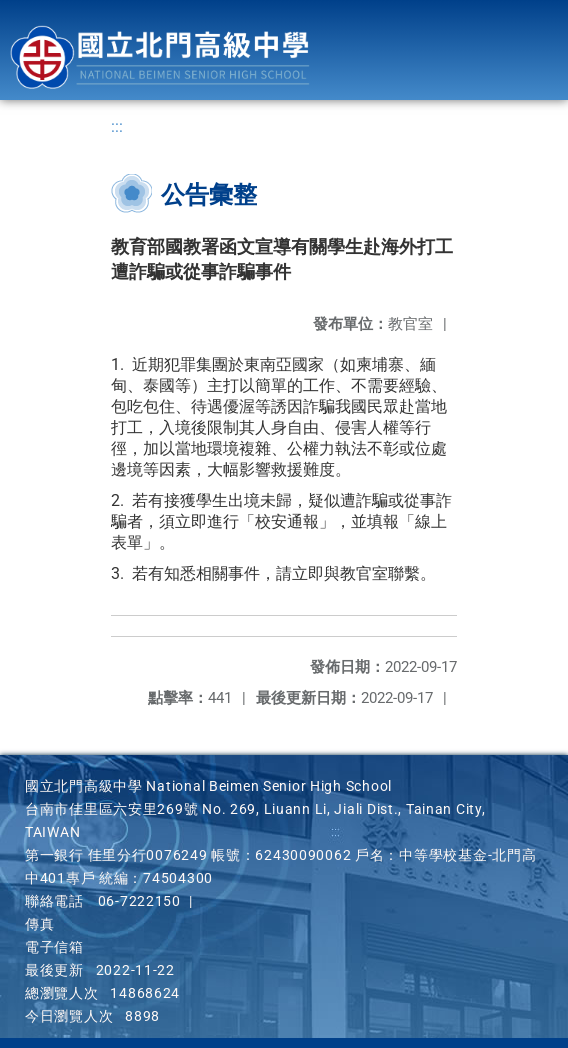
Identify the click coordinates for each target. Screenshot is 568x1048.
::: (117, 126)
